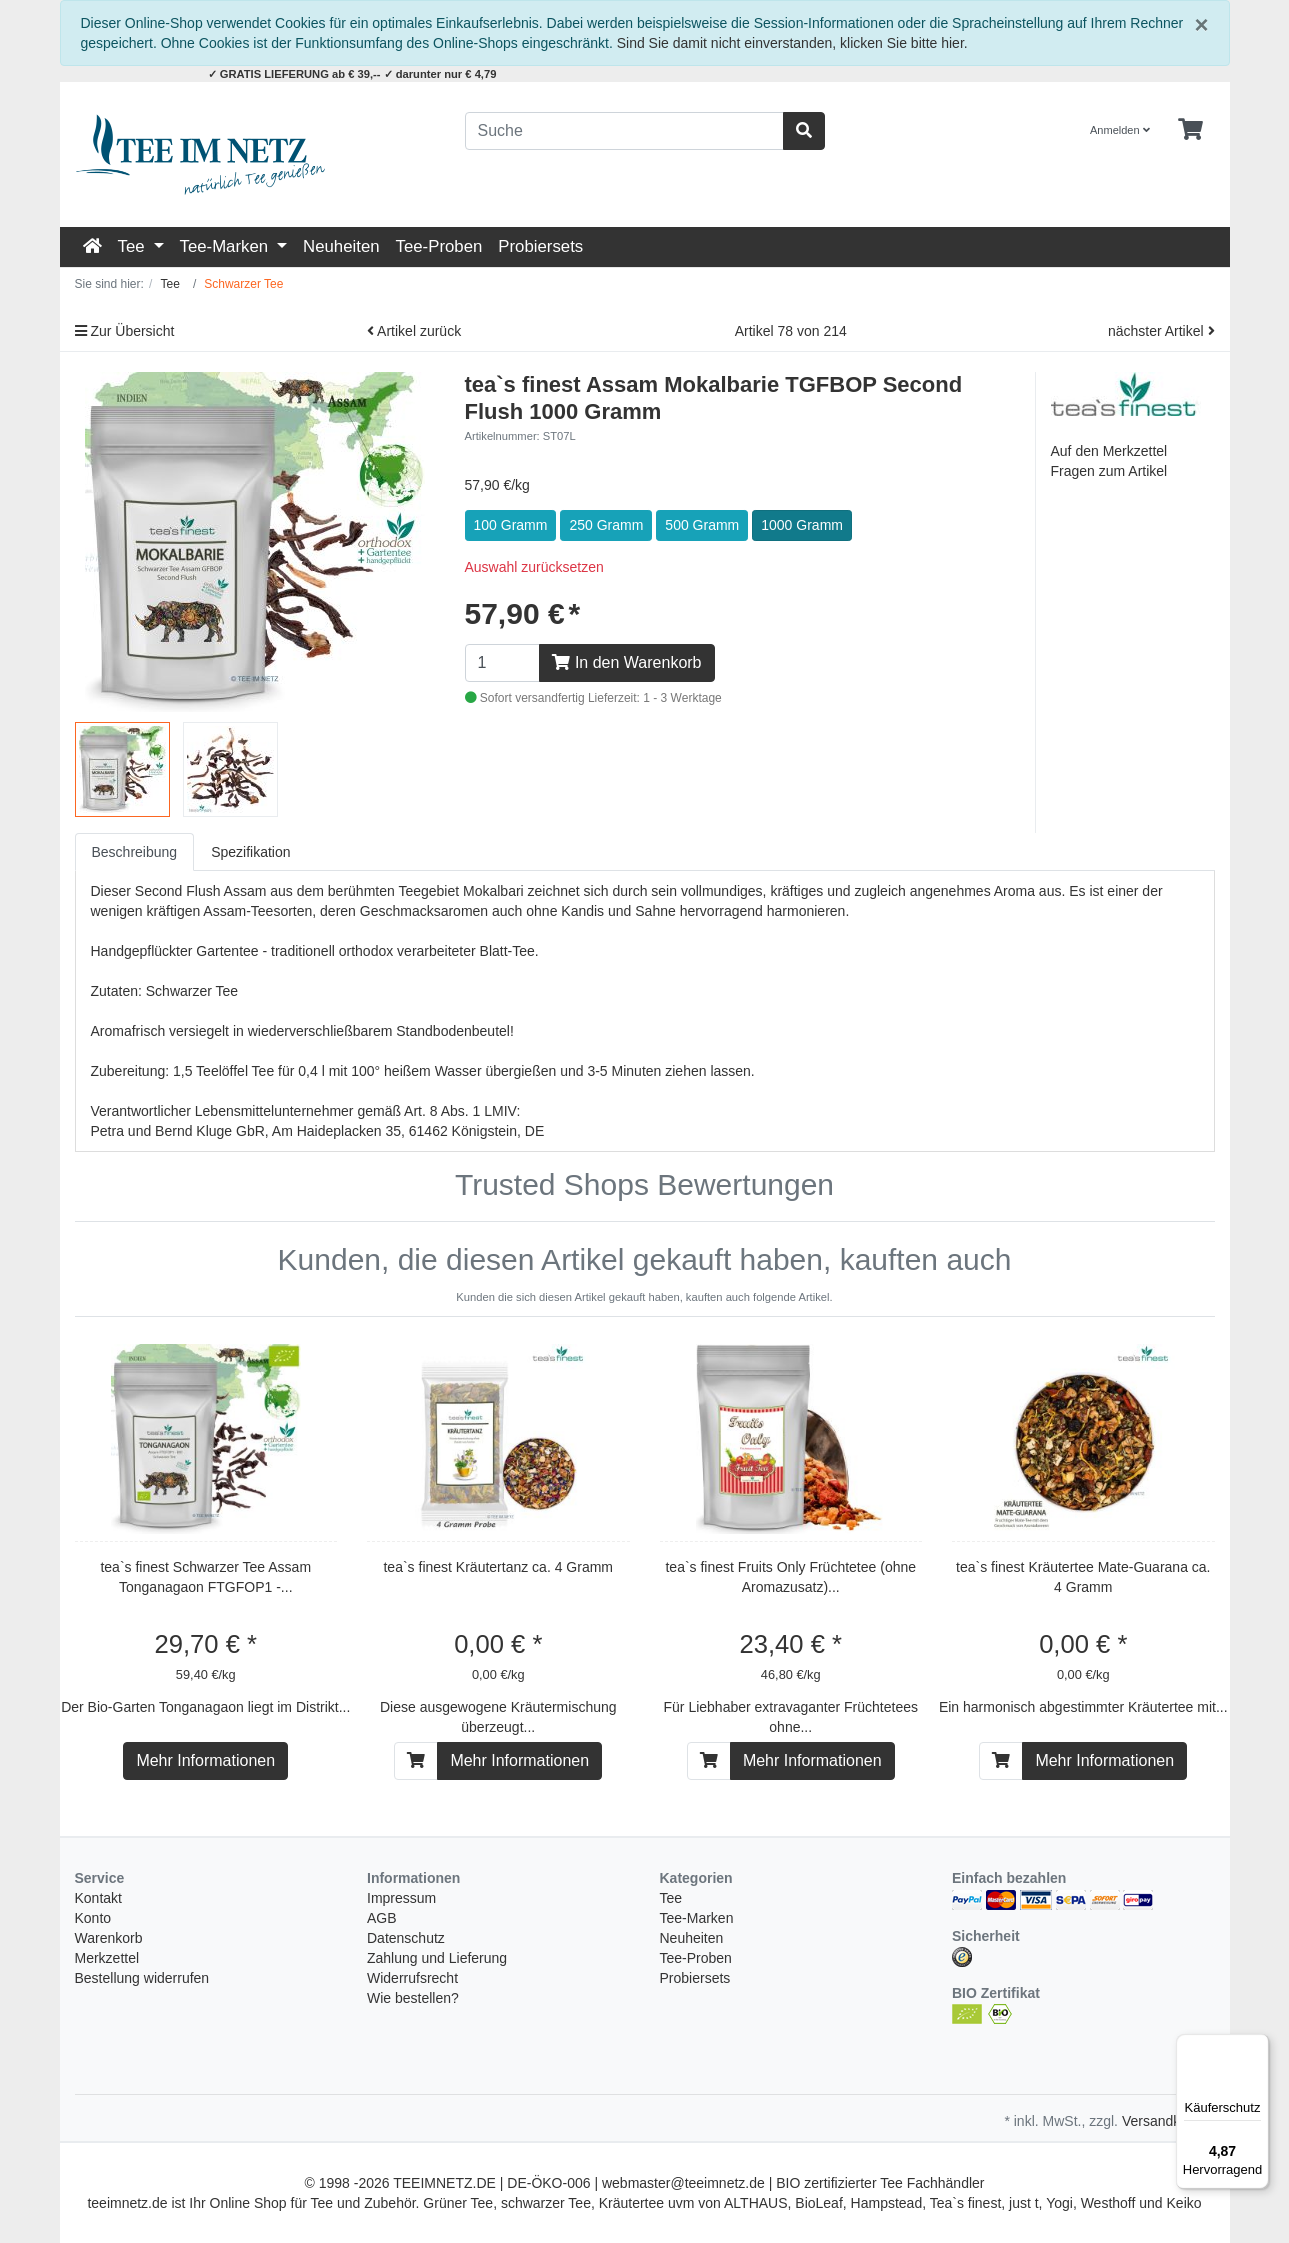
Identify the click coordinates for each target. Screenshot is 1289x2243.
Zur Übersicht (125, 331)
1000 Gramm (802, 525)
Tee (134, 246)
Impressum (401, 1898)
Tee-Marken (226, 246)
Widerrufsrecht (412, 1978)
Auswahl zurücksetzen (534, 567)
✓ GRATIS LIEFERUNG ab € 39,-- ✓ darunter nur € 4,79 (352, 74)
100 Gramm (511, 525)
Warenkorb (109, 1938)
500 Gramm (702, 525)
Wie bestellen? (413, 1998)
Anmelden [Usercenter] (1120, 130)
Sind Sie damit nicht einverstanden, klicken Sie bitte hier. (792, 43)
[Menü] (1257, 2046)
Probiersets (540, 246)
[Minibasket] (1190, 130)
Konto (93, 1918)
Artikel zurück (414, 331)
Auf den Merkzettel (1109, 451)
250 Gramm (606, 525)
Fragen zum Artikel (1109, 471)
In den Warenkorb (626, 662)
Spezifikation (250, 852)
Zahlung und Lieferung (437, 1958)
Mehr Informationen (205, 1760)
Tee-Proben (439, 246)
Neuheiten (341, 246)
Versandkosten (1168, 2121)
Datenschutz (406, 1938)
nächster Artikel (1161, 331)
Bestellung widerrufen (142, 1978)
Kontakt (98, 1898)
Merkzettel (107, 1958)
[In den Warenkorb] (416, 1761)
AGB (382, 1918)
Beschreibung (135, 852)
